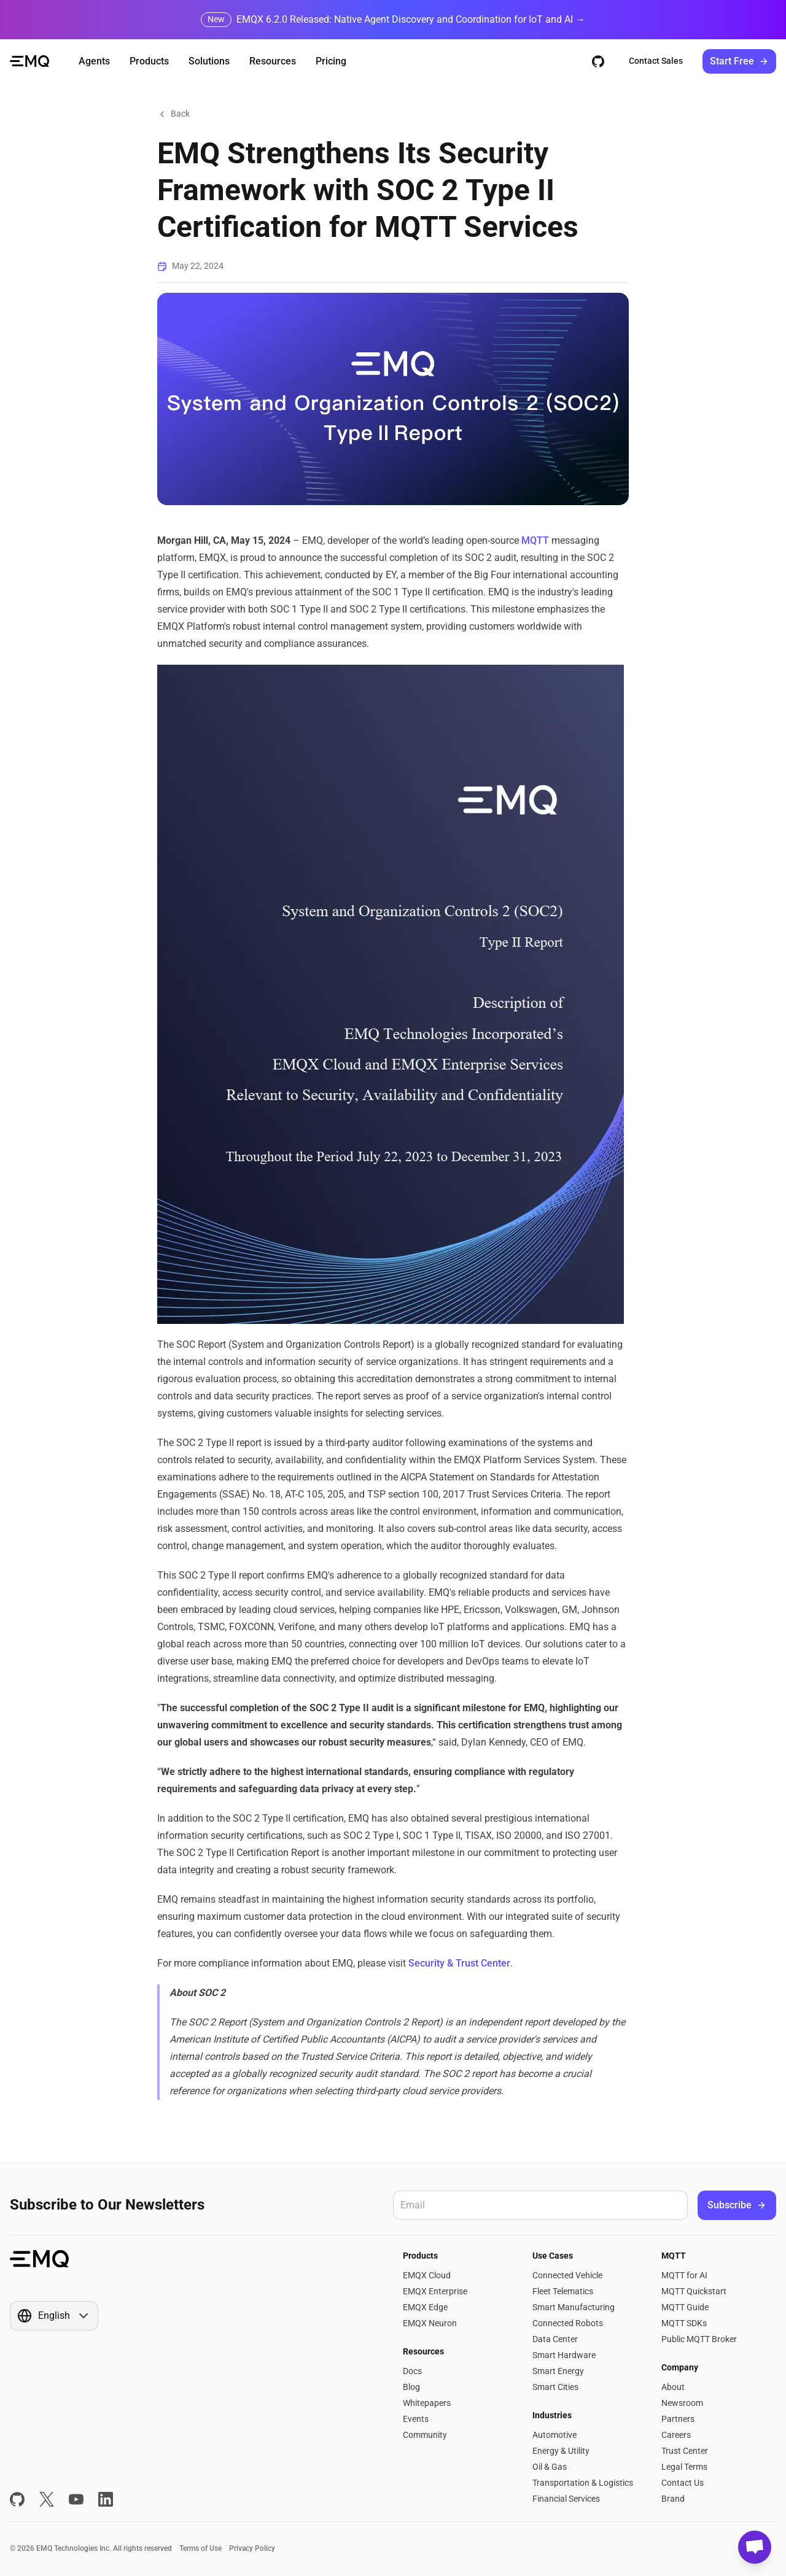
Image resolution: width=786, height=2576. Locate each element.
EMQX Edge (425, 2307)
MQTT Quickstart (693, 2291)
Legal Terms (684, 2467)
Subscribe (736, 2205)
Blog (411, 2387)
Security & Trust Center (459, 1963)
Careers (676, 2435)
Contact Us (682, 2483)
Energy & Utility (561, 2451)
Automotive (554, 2435)
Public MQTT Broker (699, 2339)
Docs (412, 2371)
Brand (673, 2499)
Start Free (739, 61)
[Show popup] (54, 2315)
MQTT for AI (684, 2275)
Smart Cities (555, 2387)
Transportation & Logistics (582, 2483)
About (673, 2387)
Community (425, 2435)
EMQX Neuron (430, 2323)
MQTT (535, 540)
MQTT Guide (685, 2307)
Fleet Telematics (562, 2291)
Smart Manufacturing (573, 2307)
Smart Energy (558, 2371)
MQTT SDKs (684, 2323)
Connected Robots (567, 2323)
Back (173, 114)
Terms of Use (200, 2548)
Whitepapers (427, 2403)
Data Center (555, 2339)
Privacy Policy (252, 2548)
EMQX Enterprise (435, 2291)
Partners (678, 2419)
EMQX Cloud (427, 2275)
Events (416, 2419)
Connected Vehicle (567, 2275)
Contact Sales (656, 61)
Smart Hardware (564, 2355)
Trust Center (684, 2451)
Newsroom (682, 2403)
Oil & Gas (549, 2467)
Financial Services (566, 2499)
